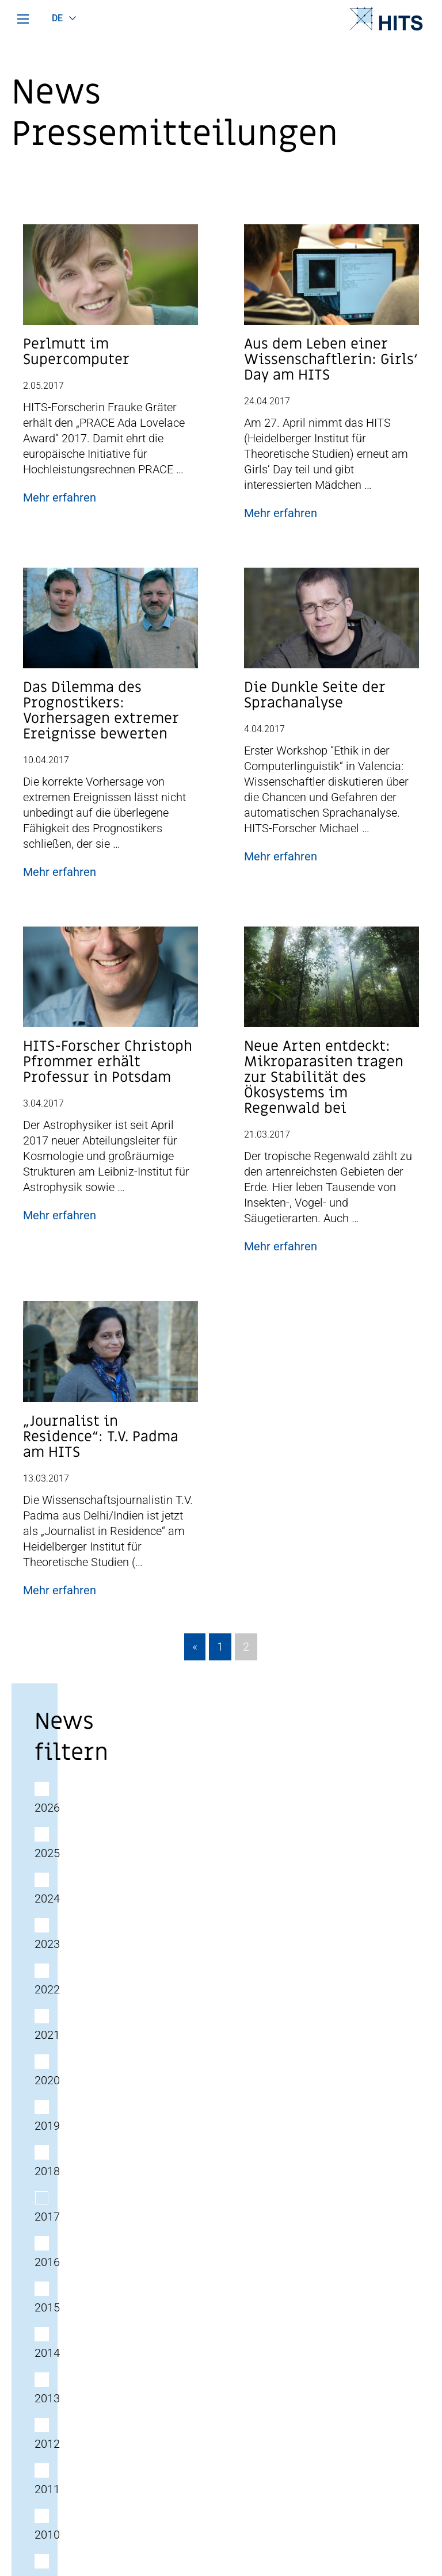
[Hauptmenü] (23, 19)
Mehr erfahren (59, 497)
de (57, 18)
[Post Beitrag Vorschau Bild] (110, 279)
